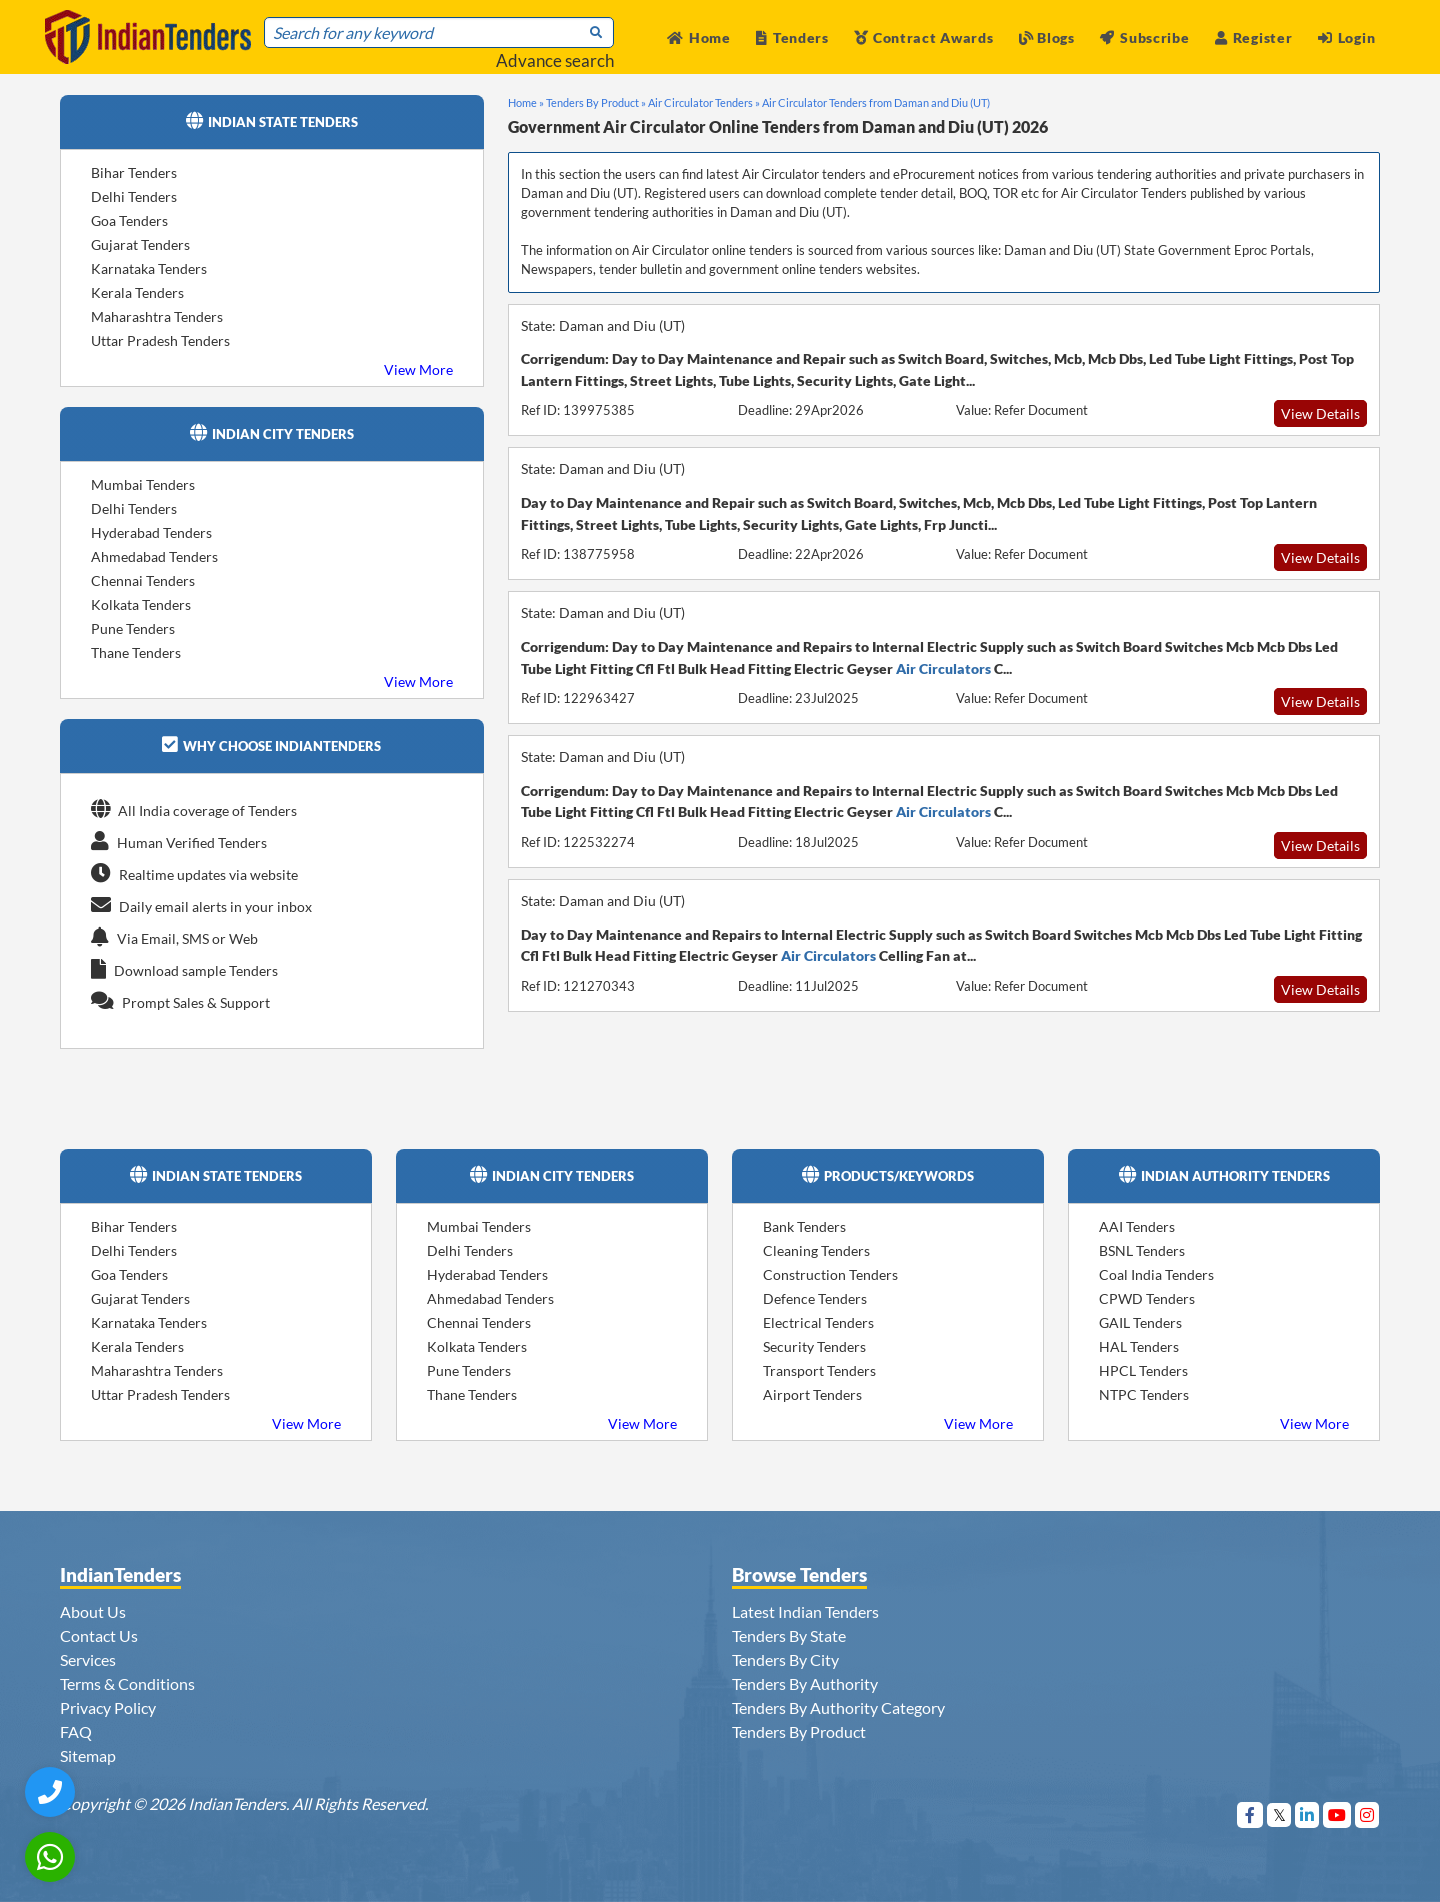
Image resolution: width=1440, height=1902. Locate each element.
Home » (526, 102)
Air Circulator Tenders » (704, 102)
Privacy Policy (108, 1707)
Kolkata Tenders (141, 604)
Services (88, 1659)
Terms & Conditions (127, 1683)
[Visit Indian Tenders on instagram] (1367, 1814)
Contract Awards (923, 37)
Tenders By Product (799, 1731)
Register (1253, 37)
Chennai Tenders (143, 580)
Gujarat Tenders (140, 244)
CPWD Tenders (1147, 1298)
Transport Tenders (819, 1370)
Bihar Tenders (134, 172)
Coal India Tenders (1156, 1274)
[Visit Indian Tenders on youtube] (1337, 1814)
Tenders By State (789, 1635)
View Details (1320, 413)
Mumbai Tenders (143, 484)
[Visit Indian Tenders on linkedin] (1307, 1814)
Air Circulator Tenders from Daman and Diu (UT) (876, 102)
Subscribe (1144, 37)
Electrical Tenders (818, 1322)
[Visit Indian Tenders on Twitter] (1279, 1814)
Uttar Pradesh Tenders (160, 340)
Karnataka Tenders (149, 268)
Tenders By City (785, 1659)
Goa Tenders (129, 220)
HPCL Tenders (1143, 1370)
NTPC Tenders (1144, 1394)
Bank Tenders (804, 1226)
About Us (93, 1611)
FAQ (76, 1731)
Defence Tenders (815, 1298)
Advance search (555, 60)
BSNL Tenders (1142, 1250)
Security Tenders (814, 1346)
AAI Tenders (1137, 1226)
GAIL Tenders (1140, 1322)
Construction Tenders (830, 1274)
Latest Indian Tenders (805, 1611)
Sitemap (88, 1755)
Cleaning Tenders (816, 1250)
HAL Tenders (1139, 1346)
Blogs (1047, 37)
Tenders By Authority (805, 1683)
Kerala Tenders (137, 292)
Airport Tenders (812, 1394)
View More (418, 369)
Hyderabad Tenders (151, 532)
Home (699, 37)
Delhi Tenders (134, 196)
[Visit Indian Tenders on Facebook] (1250, 1814)
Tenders (792, 37)
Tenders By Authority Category (838, 1707)
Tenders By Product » (596, 102)
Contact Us (99, 1635)
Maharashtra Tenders (157, 316)
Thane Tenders (136, 652)
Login (1346, 37)
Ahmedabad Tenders (154, 556)
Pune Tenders (133, 628)
